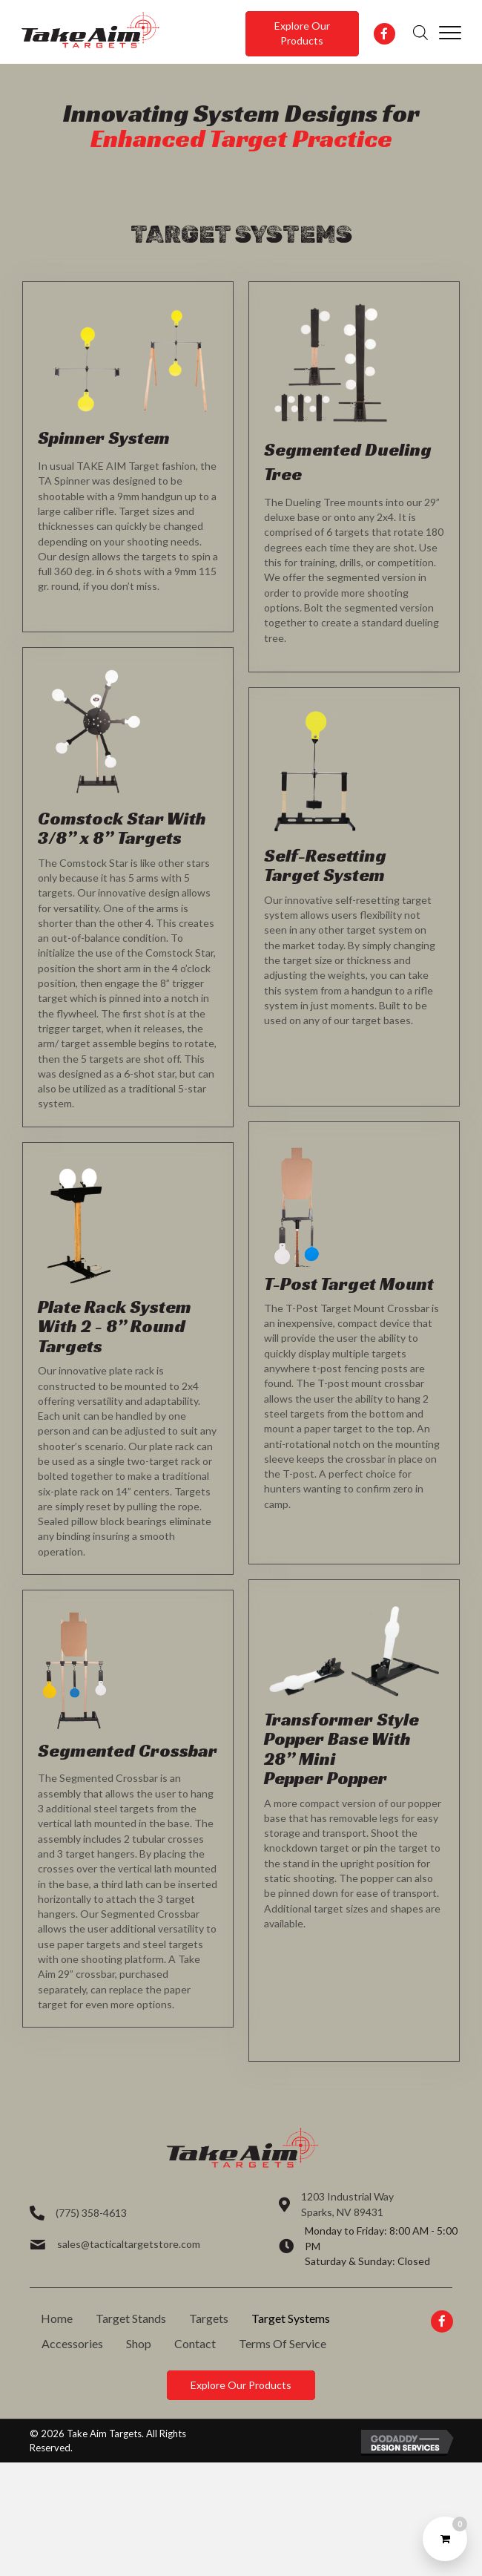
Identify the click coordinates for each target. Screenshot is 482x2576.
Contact (195, 2343)
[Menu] (450, 33)
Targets (208, 2318)
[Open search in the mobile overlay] (420, 32)
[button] (302, 33)
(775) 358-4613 (91, 2212)
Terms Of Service (282, 2343)
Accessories (72, 2343)
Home (57, 2318)
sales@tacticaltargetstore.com (128, 2244)
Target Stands (131, 2318)
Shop (138, 2343)
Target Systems (290, 2318)
